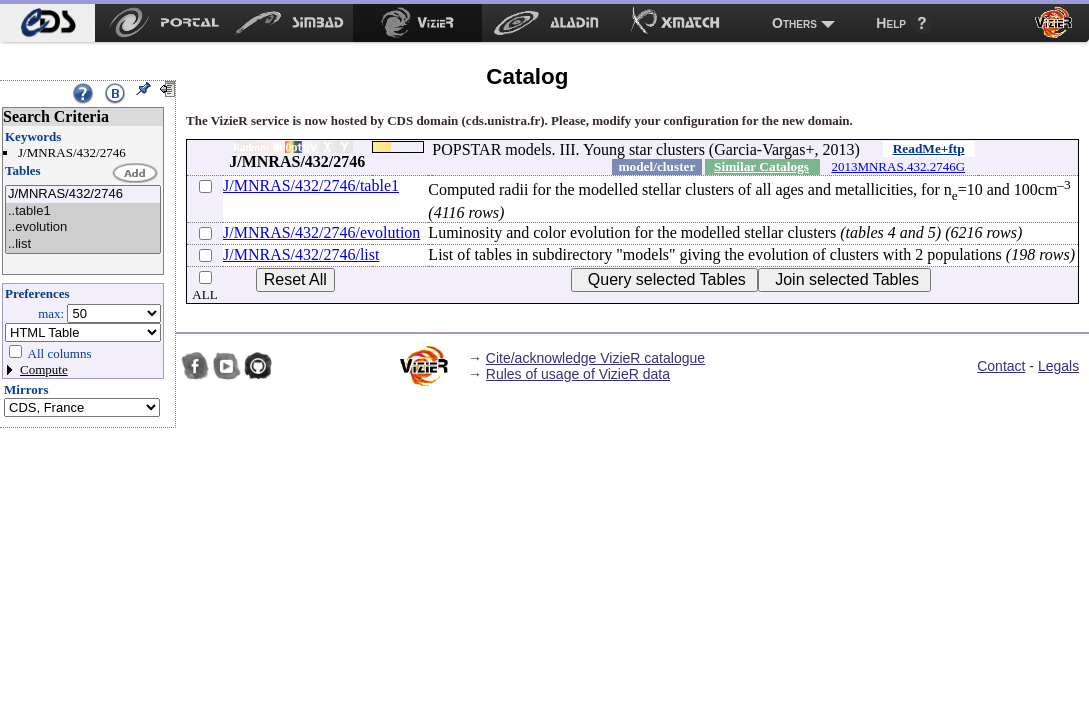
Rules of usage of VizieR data (578, 374)
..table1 (83, 211)
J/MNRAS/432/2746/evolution (321, 232)
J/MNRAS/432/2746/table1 (311, 185)
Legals (1058, 366)
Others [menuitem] (794, 23)
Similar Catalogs (761, 166)
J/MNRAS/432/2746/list (301, 254)
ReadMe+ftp (929, 148)
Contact (1001, 366)
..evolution (83, 227)
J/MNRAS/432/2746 (83, 194)
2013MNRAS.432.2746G (898, 166)
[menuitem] (47, 23)
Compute (44, 369)
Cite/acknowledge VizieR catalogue (595, 358)
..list (83, 244)
